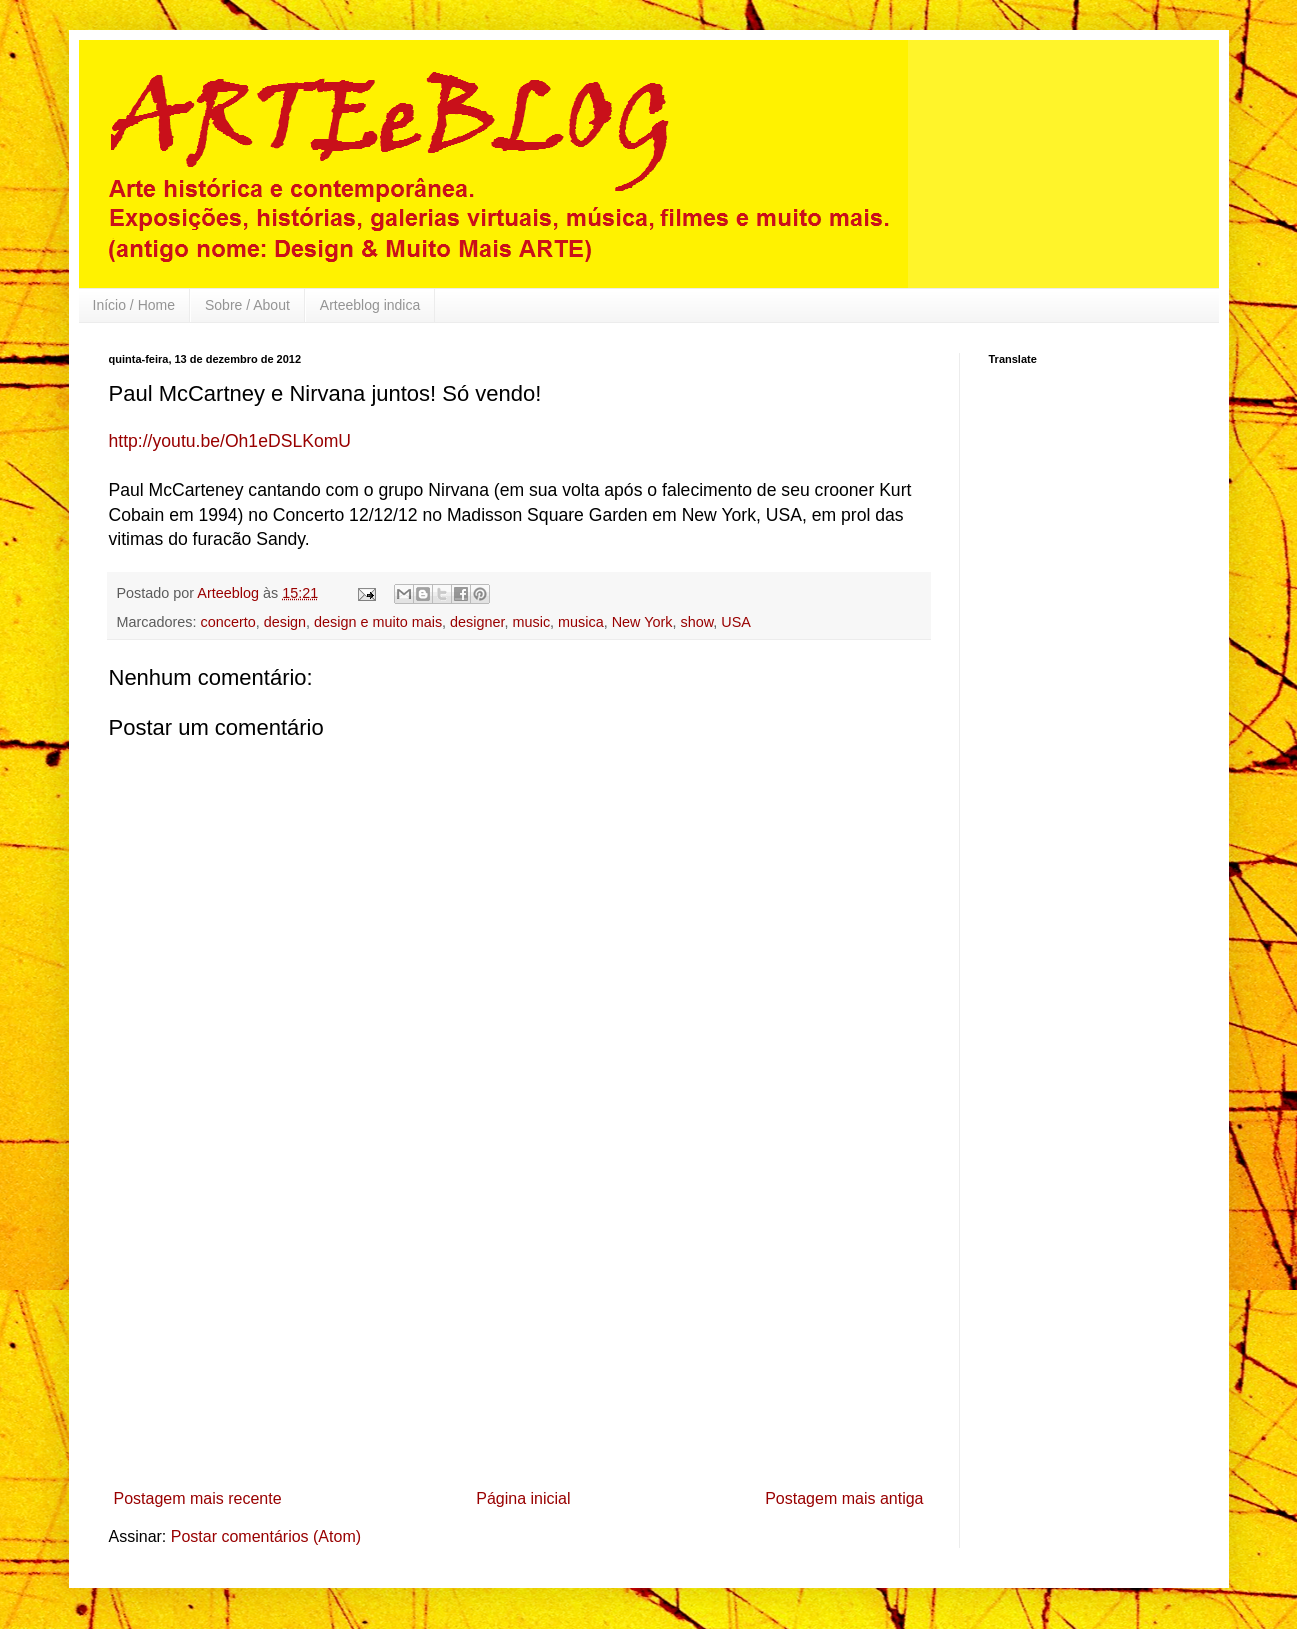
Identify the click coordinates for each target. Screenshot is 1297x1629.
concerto (227, 622)
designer (477, 622)
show (696, 622)
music (532, 622)
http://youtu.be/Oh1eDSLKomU (230, 441)
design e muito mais (378, 622)
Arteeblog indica (370, 305)
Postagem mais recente (198, 1498)
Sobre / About (247, 305)
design (285, 622)
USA (736, 622)
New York (642, 622)
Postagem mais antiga (844, 1498)
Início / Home (134, 305)
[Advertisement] (519, 1331)
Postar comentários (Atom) (266, 1536)
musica (581, 622)
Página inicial (523, 1498)
